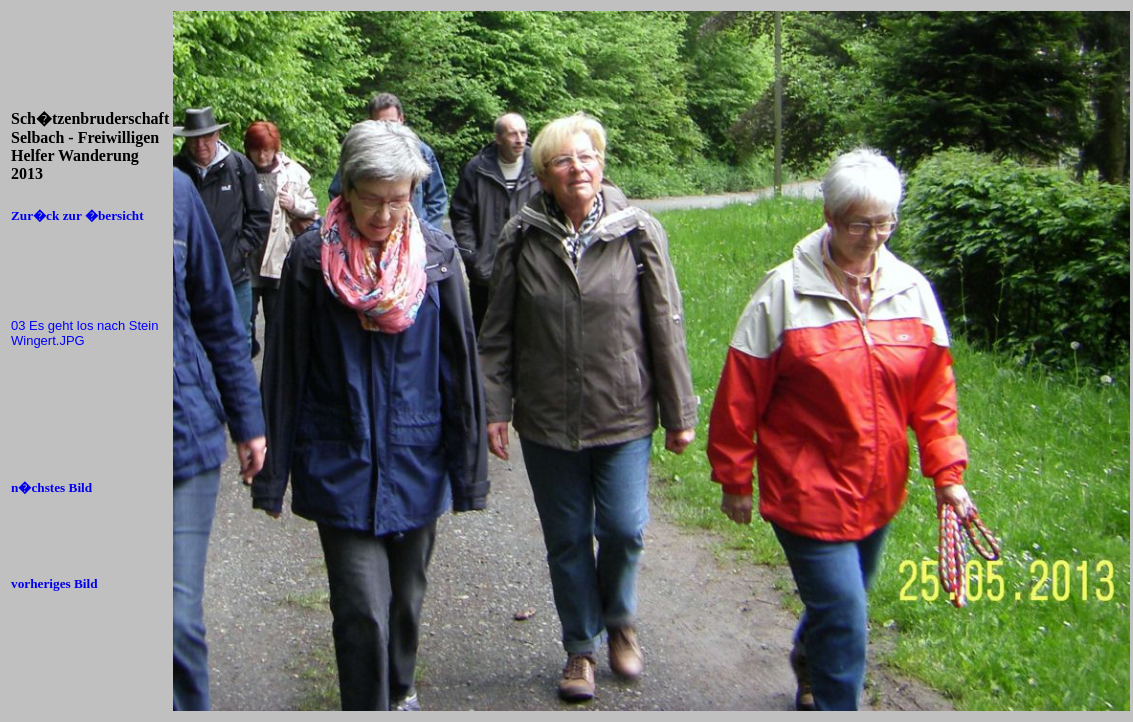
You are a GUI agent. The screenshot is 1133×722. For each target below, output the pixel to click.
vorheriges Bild (54, 583)
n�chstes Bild (51, 487)
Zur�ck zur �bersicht (77, 215)
